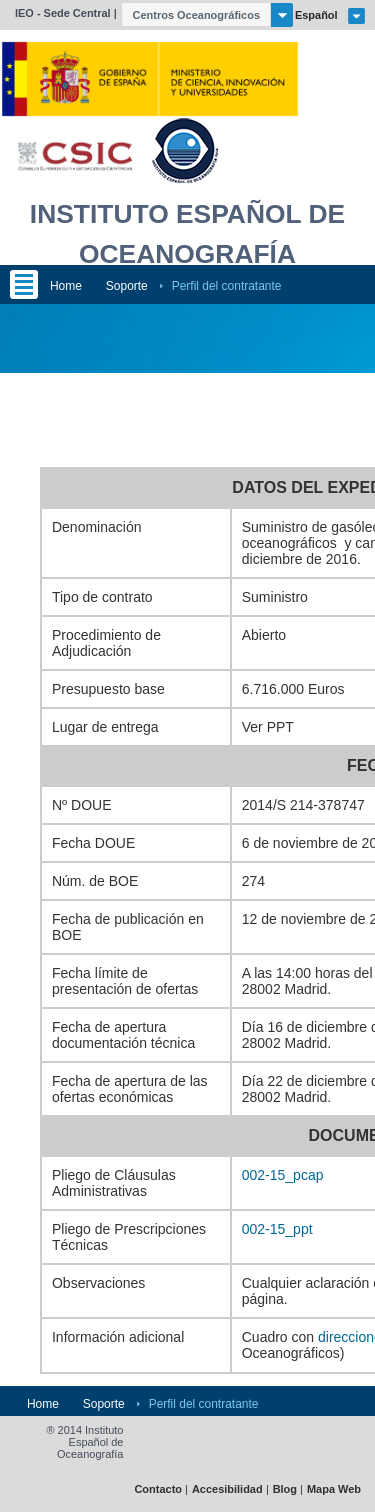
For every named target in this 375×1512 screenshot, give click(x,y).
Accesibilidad (227, 1489)
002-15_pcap (283, 1175)
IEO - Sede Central (63, 13)
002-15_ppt (277, 1229)
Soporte (127, 286)
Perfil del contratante (227, 286)
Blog (285, 1489)
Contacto (158, 1489)
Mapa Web (334, 1489)
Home (66, 286)
